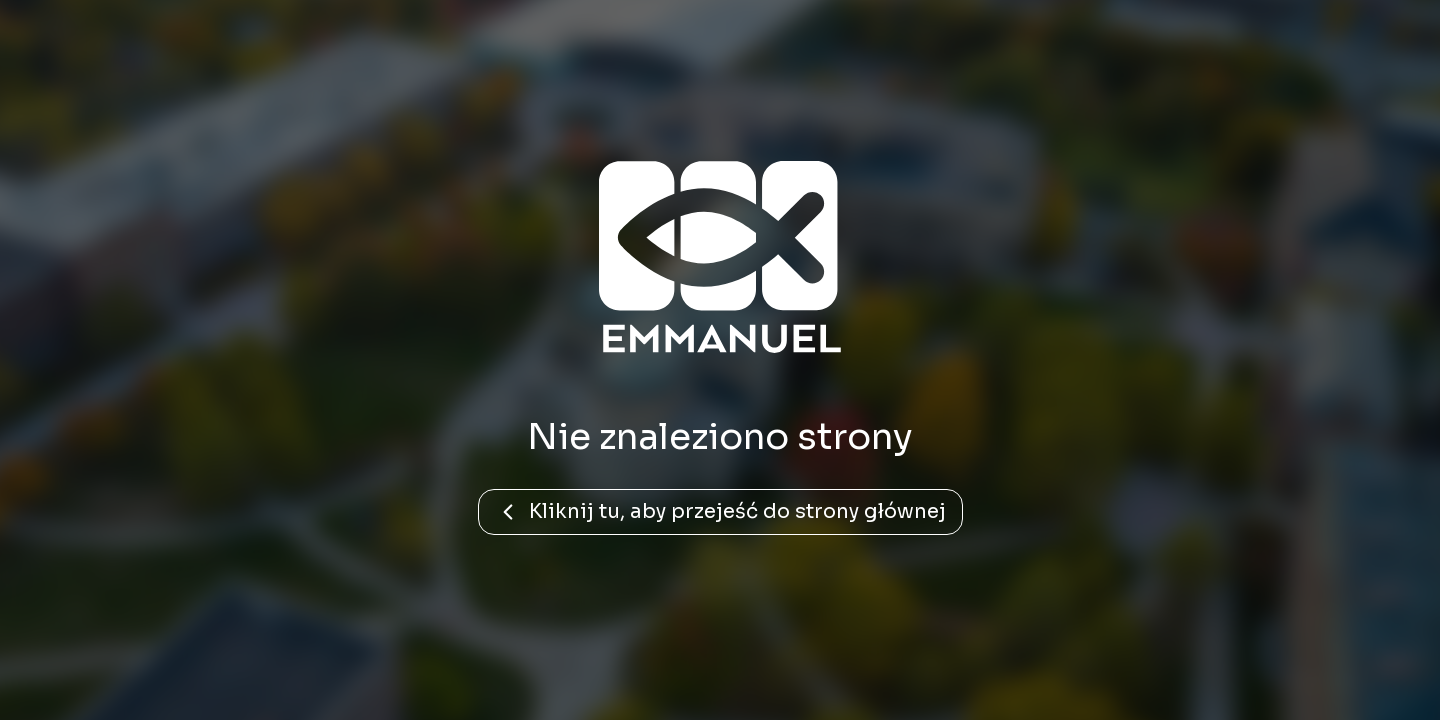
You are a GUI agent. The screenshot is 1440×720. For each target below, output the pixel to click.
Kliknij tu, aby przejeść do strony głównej (720, 512)
